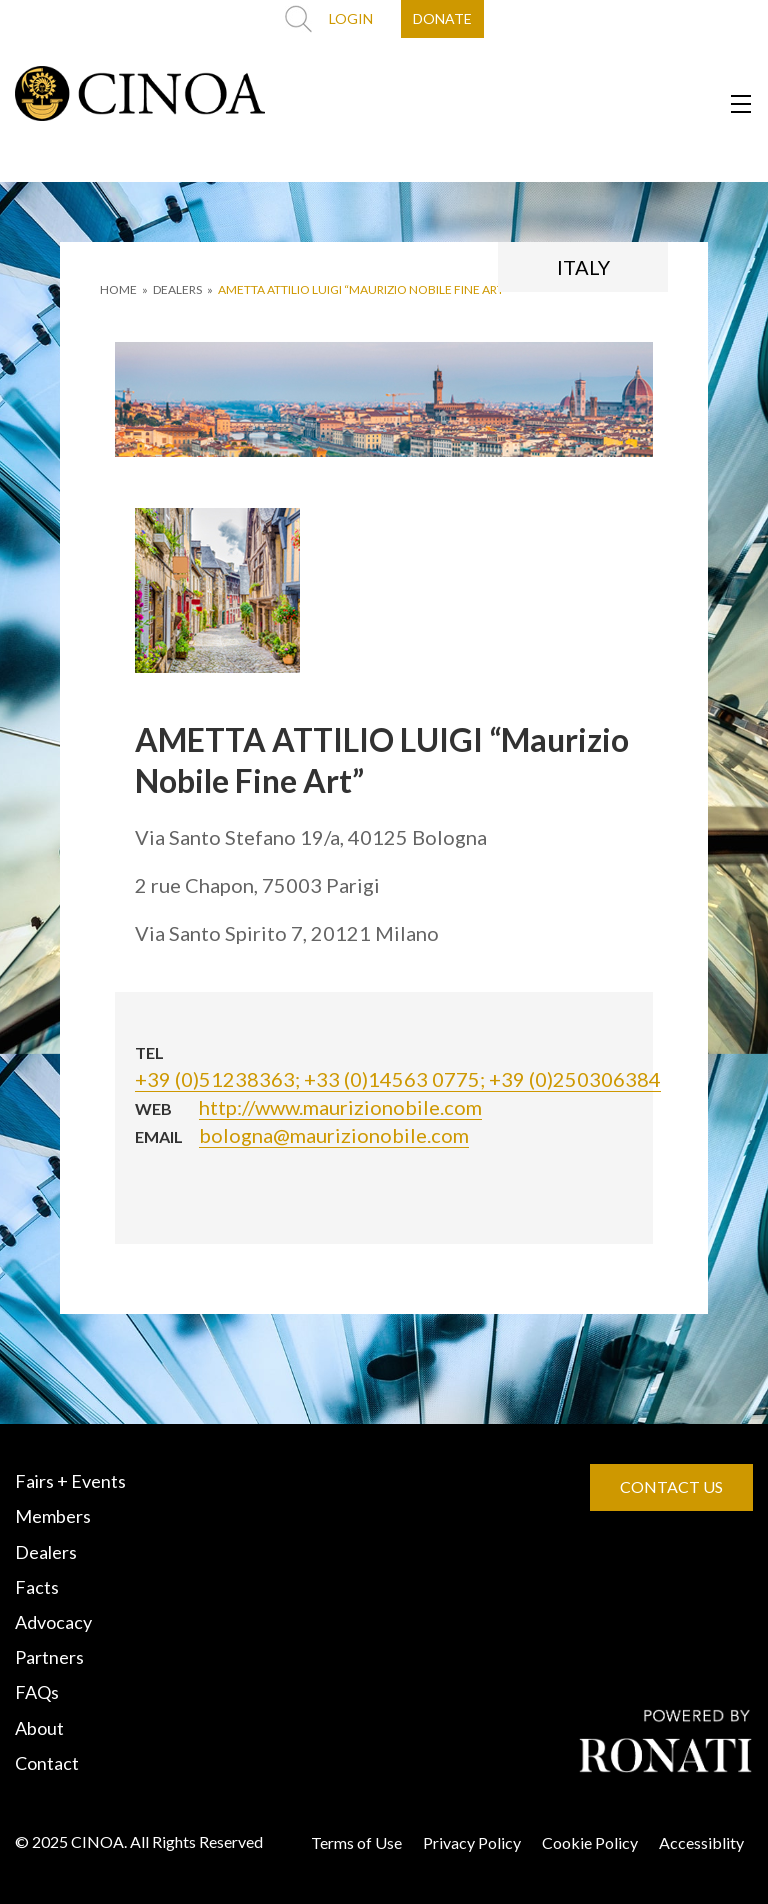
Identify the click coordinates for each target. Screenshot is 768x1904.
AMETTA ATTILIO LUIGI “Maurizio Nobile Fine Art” (363, 289)
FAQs (37, 1692)
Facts (37, 1587)
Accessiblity (701, 1842)
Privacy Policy (472, 1842)
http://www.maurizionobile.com (340, 1107)
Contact (47, 1763)
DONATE (442, 18)
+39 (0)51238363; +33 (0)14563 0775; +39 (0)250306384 (398, 1079)
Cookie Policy (590, 1842)
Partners (49, 1657)
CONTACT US (671, 1486)
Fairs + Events (70, 1481)
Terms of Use (356, 1842)
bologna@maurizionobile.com (334, 1135)
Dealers (46, 1552)
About (39, 1728)
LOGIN (351, 18)
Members (53, 1516)
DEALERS (177, 289)
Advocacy (53, 1622)
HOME (118, 289)
